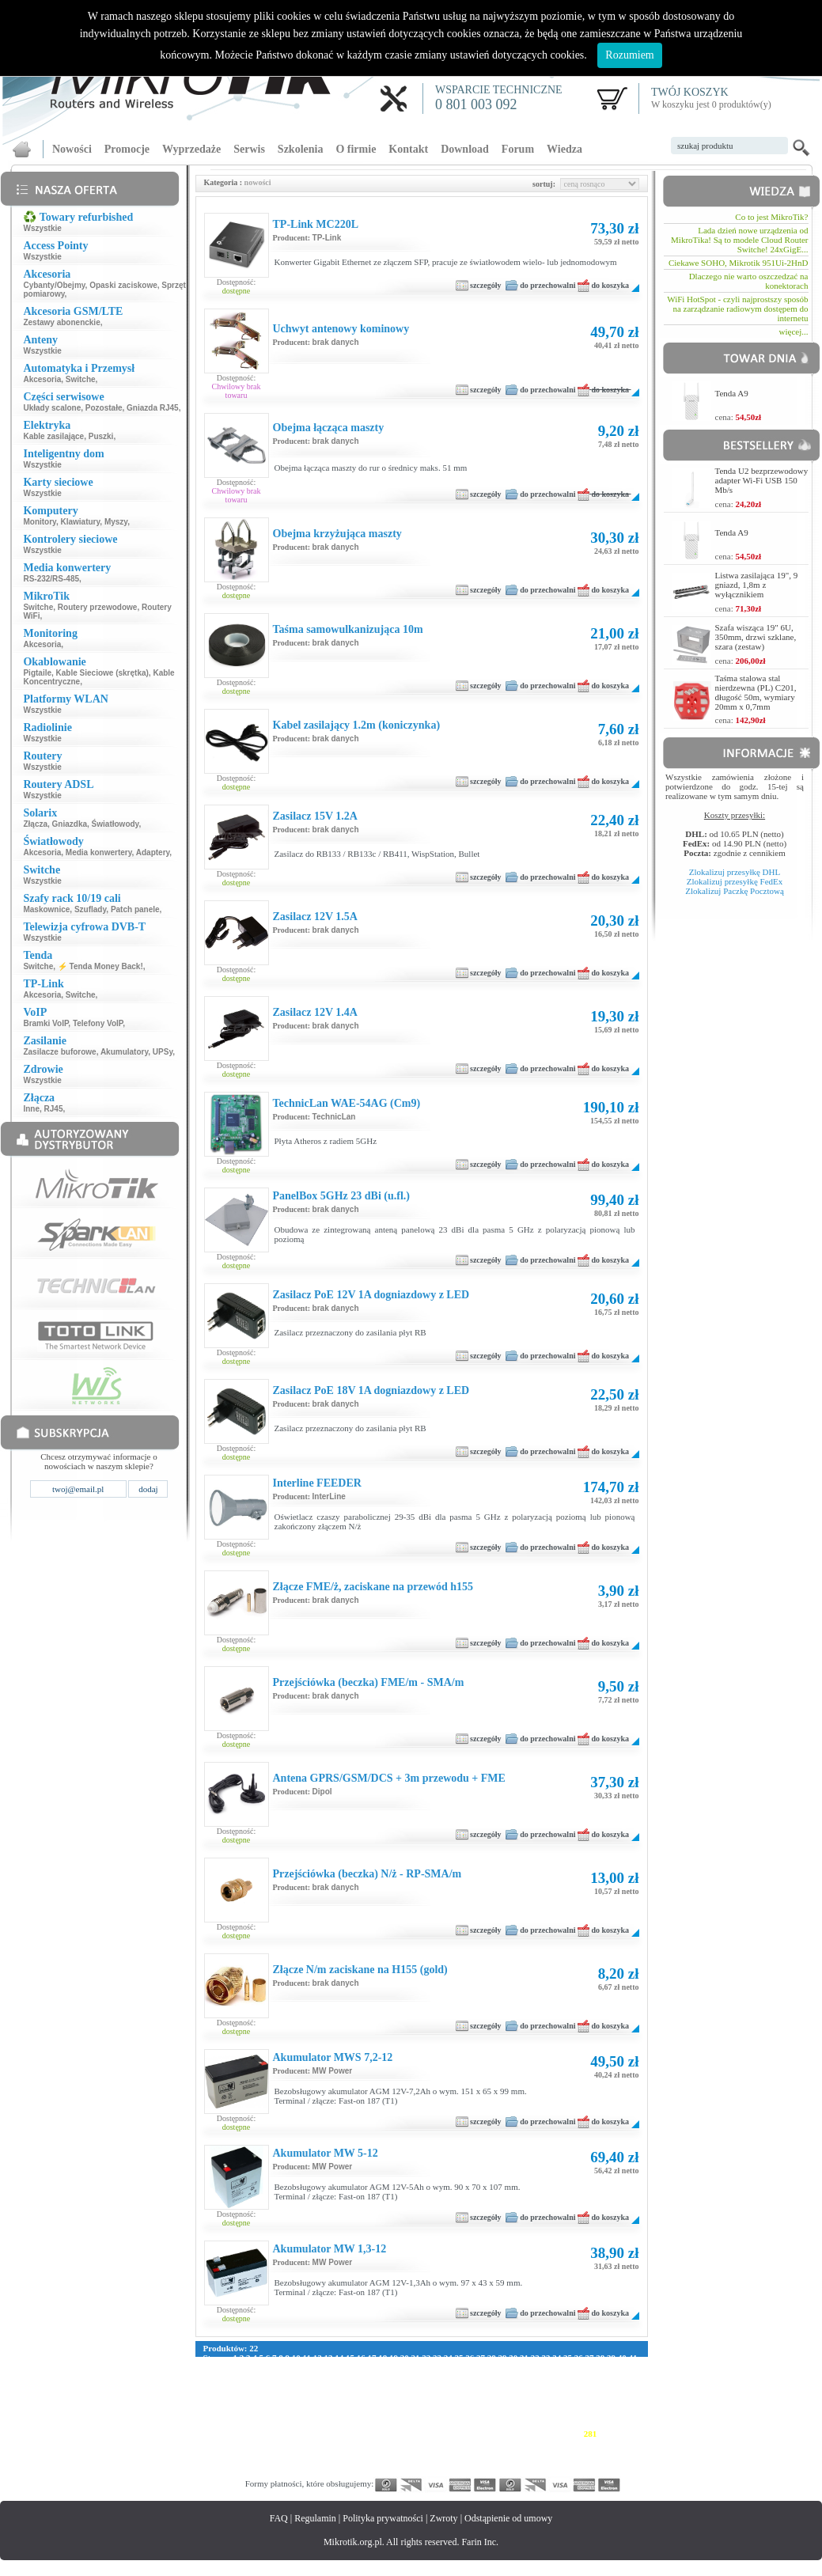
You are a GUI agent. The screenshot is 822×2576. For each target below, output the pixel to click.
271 (438, 2433)
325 (408, 2452)
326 (423, 2452)
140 (573, 2386)
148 (271, 2395)
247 (499, 2424)
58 (381, 2367)
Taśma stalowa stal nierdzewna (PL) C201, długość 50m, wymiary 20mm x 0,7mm (756, 692)
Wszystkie (42, 228)
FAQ (279, 2518)
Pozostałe (104, 407)
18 (382, 2357)
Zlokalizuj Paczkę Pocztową (734, 891)
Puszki (101, 436)
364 (575, 2462)
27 (480, 2357)
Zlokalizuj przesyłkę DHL (734, 872)
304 (514, 2443)
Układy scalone (52, 407)
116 (209, 2386)
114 (616, 2376)
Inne (31, 1108)
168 (575, 2395)
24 (448, 2357)
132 (451, 2386)
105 (481, 2376)
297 (408, 2443)
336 (575, 2452)
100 (405, 2376)
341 (225, 2462)
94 (338, 2376)
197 (590, 2405)
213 (407, 2414)
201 (225, 2414)
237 (347, 2424)
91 (305, 2376)
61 (414, 2367)
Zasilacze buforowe (59, 1051)
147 (255, 2395)
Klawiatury (80, 521)
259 (255, 2433)
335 (559, 2452)
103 (451, 2376)
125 (344, 2386)
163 (499, 2395)
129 (405, 2386)
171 (620, 2395)
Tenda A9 (731, 393)
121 (283, 2386)
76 (577, 2367)
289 (286, 2443)
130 (421, 2386)
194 (544, 2405)
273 (468, 2433)
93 (327, 2376)
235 (316, 2424)
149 (286, 2395)
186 (423, 2405)
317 (286, 2452)
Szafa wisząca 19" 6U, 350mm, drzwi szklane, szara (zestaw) (756, 637)
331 (499, 2452)
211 (376, 2414)
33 (545, 2357)
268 (393, 2433)
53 (327, 2367)
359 (499, 2462)
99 (392, 2376)
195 (559, 2405)
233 (286, 2424)
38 (600, 2357)
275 (499, 2433)
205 (286, 2414)
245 (468, 2424)
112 (586, 2376)
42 (207, 2367)
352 (393, 2462)
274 (484, 2433)
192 (514, 2405)
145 (225, 2395)
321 (347, 2452)
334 (544, 2452)
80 (620, 2367)
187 (438, 2405)
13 (328, 2357)
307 (559, 2443)
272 (453, 2433)
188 (453, 2405)
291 (316, 2443)
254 (605, 2424)
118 (239, 2386)
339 (620, 2452)
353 (408, 2462)
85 (240, 2376)
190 (484, 2405)
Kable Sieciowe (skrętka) (102, 673)
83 (218, 2376)
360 (514, 2462)
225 (590, 2414)
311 (620, 2443)
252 (575, 2424)
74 (555, 2367)
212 (392, 2414)
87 (261, 2376)
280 (575, 2433)
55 (348, 2367)
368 (210, 2471)
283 (620, 2433)
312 (210, 2452)
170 (605, 2395)
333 (529, 2452)
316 (271, 2452)
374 (301, 2471)
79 (609, 2367)
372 (271, 2471)
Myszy (115, 521)
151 (316, 2395)
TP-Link (327, 237)
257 (225, 2433)
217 (468, 2414)
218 (483, 2414)
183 (377, 2405)
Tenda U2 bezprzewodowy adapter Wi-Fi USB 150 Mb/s (762, 480)
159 (438, 2395)
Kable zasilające (53, 436)
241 (408, 2424)
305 (529, 2443)
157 (408, 2395)
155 (377, 2395)
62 (425, 2367)
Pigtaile (37, 673)
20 (404, 2357)
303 (499, 2443)
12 (317, 2357)
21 (415, 2357)
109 (542, 2376)
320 (332, 2452)
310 (605, 2443)
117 (224, 2386)
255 (620, 2424)
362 (544, 2462)
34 (556, 2357)
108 (527, 2376)
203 (255, 2414)
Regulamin (315, 2518)
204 (271, 2414)
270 (423, 2433)
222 (544, 2414)
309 (590, 2443)
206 (301, 2414)
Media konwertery (99, 852)
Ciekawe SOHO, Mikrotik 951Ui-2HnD (739, 262)
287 (255, 2443)
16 (361, 2357)
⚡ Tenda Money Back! (100, 966)
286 (240, 2443)
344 (271, 2462)
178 (301, 2405)
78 (599, 2367)
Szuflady (90, 909)
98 (381, 2376)
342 (240, 2462)
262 (301, 2433)
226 (605, 2414)
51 (305, 2367)
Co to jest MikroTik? (771, 217)
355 (438, 2462)
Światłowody (115, 824)
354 (423, 2462)
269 (408, 2433)
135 (497, 2386)
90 (294, 2376)
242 (423, 2424)
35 (567, 2357)
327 (438, 2452)
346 (301, 2462)
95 (348, 2376)
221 (529, 2414)
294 (362, 2443)
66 (468, 2367)
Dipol (322, 1791)
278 (544, 2433)
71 (522, 2367)
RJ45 (53, 1108)
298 (423, 2443)
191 (499, 2405)
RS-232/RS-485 (51, 578)
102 (436, 2376)
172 (210, 2405)
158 (423, 2395)
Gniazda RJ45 (153, 407)
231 (255, 2424)
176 (271, 2405)
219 (499, 2414)
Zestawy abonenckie (61, 322)
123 (314, 2386)
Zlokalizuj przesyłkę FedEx (735, 881)
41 (632, 2357)
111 (572, 2376)
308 (575, 2443)
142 (604, 2386)
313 (225, 2452)
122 (299, 2386)
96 (359, 2376)
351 (377, 2462)
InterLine (329, 1496)
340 (210, 2462)
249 (529, 2424)
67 (479, 2367)
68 (490, 2367)
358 (484, 2462)
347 (316, 2462)
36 (578, 2357)
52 (316, 2367)
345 (286, 2462)
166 (544, 2395)
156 (393, 2395)
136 (512, 2386)
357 (468, 2462)
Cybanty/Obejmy (54, 285)
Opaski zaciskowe (123, 285)
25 (458, 2357)
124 (329, 2386)
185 (408, 2405)
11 (307, 2357)
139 (558, 2386)
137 (527, 2386)
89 (283, 2376)
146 (240, 2395)
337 (590, 2452)
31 (524, 2357)
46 (251, 2367)
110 (557, 2376)
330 (484, 2452)
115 (630, 2376)
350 (362, 2462)
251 (559, 2424)
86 (251, 2376)
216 (453, 2414)
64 (446, 2367)
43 (218, 2367)
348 (332, 2462)
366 (605, 2462)
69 (501, 2367)
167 (559, 2395)
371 (255, 2471)
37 (589, 2357)
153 (347, 2395)
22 (426, 2357)
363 (559, 2462)
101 (420, 2376)
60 (403, 2367)
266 (362, 2433)
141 (588, 2386)
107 (512, 2376)
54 (338, 2367)
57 (370, 2367)
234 (301, 2424)
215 (438, 2414)
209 (347, 2414)
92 (316, 2376)
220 (514, 2414)
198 (605, 2405)
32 (535, 2357)
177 (286, 2405)
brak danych (336, 342)
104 (466, 2376)
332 (514, 2452)
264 (332, 2433)
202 (240, 2414)
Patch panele (135, 909)
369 (225, 2471)
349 (347, 2462)
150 (301, 2395)
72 (533, 2367)
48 (272, 2367)
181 (347, 2405)
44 (229, 2367)
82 (207, 2376)
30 (513, 2357)
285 (225, 2443)
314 (240, 2452)
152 (332, 2395)
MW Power (333, 2070)
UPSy (162, 1051)
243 (438, 2424)
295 (377, 2443)
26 (469, 2357)
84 (229, 2376)
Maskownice (46, 909)
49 (283, 2367)
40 (622, 2357)
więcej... (794, 331)
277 (529, 2433)
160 (453, 2395)
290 (301, 2443)
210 (362, 2414)
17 (371, 2357)
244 (453, 2424)
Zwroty (443, 2518)
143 (619, 2386)
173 (225, 2405)
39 (611, 2357)
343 (255, 2462)
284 (210, 2443)
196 (575, 2405)
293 (347, 2443)
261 (286, 2433)
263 (316, 2433)
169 (590, 2395)
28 (491, 2357)
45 (240, 2367)
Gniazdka (69, 824)
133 (466, 2386)
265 (347, 2433)
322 (362, 2452)
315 (255, 2452)
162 (484, 2395)
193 (529, 2405)
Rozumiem (629, 55)
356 (453, 2462)
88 (272, 2376)
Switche (81, 379)
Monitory (39, 521)
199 (620, 2405)
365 (590, 2462)
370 (240, 2471)
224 (574, 2414)
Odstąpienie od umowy (508, 2518)
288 (271, 2443)
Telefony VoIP (98, 1023)
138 (543, 2386)
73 (544, 2367)
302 (484, 2443)
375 (316, 2471)
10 (296, 2357)
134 (482, 2386)
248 (514, 2424)
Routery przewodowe (98, 607)
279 (559, 2433)
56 (359, 2367)
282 (605, 2433)
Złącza (35, 824)
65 (457, 2367)
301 (468, 2443)
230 (240, 2424)
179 (316, 2405)
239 (377, 2424)
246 (484, 2424)
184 (393, 2405)
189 (468, 2405)
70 (512, 2367)
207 (316, 2414)
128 (390, 2386)
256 (210, 2433)
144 (210, 2395)
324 (393, 2452)
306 (544, 2443)
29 (502, 2357)
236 (332, 2424)
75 (566, 2367)
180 (332, 2405)
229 (225, 2424)
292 (332, 2443)
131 (436, 2386)
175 (255, 2405)
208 (332, 2414)
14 (339, 2357)
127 (375, 2386)
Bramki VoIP (45, 1023)
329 (468, 2452)
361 (529, 2462)
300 (453, 2443)
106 (497, 2376)
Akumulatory (124, 1051)
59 (392, 2367)
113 (601, 2376)
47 (261, 2367)
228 (210, 2424)
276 (514, 2433)
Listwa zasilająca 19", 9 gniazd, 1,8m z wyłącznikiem (756, 584)
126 (360, 2386)
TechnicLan (334, 1116)
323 (377, 2452)
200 (210, 2414)
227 (620, 2414)
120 (268, 2386)
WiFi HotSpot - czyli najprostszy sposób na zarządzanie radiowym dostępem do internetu (737, 308)
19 (393, 2357)
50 (294, 2367)
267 (377, 2433)
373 (286, 2471)
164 (514, 2395)
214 (422, 2414)
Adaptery (153, 852)
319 (316, 2452)
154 (362, 2395)
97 (370, 2376)
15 (350, 2357)
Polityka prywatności (383, 2518)
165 (529, 2395)
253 (590, 2424)
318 (301, 2452)
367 (620, 2462)
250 (544, 2424)
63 (435, 2367)
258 (240, 2433)
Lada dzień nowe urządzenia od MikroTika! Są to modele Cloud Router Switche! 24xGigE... (739, 239)
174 (240, 2405)
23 (437, 2357)
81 (631, 2367)
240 (393, 2424)
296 (393, 2443)
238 (362, 2424)
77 (588, 2367)
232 (271, 2424)
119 (253, 2386)
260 (271, 2433)
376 (332, 2471)
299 (438, 2443)
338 (605, 2452)
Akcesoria (42, 379)
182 (362, 2405)
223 (559, 2414)
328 (453, 2452)
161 (468, 2395)
